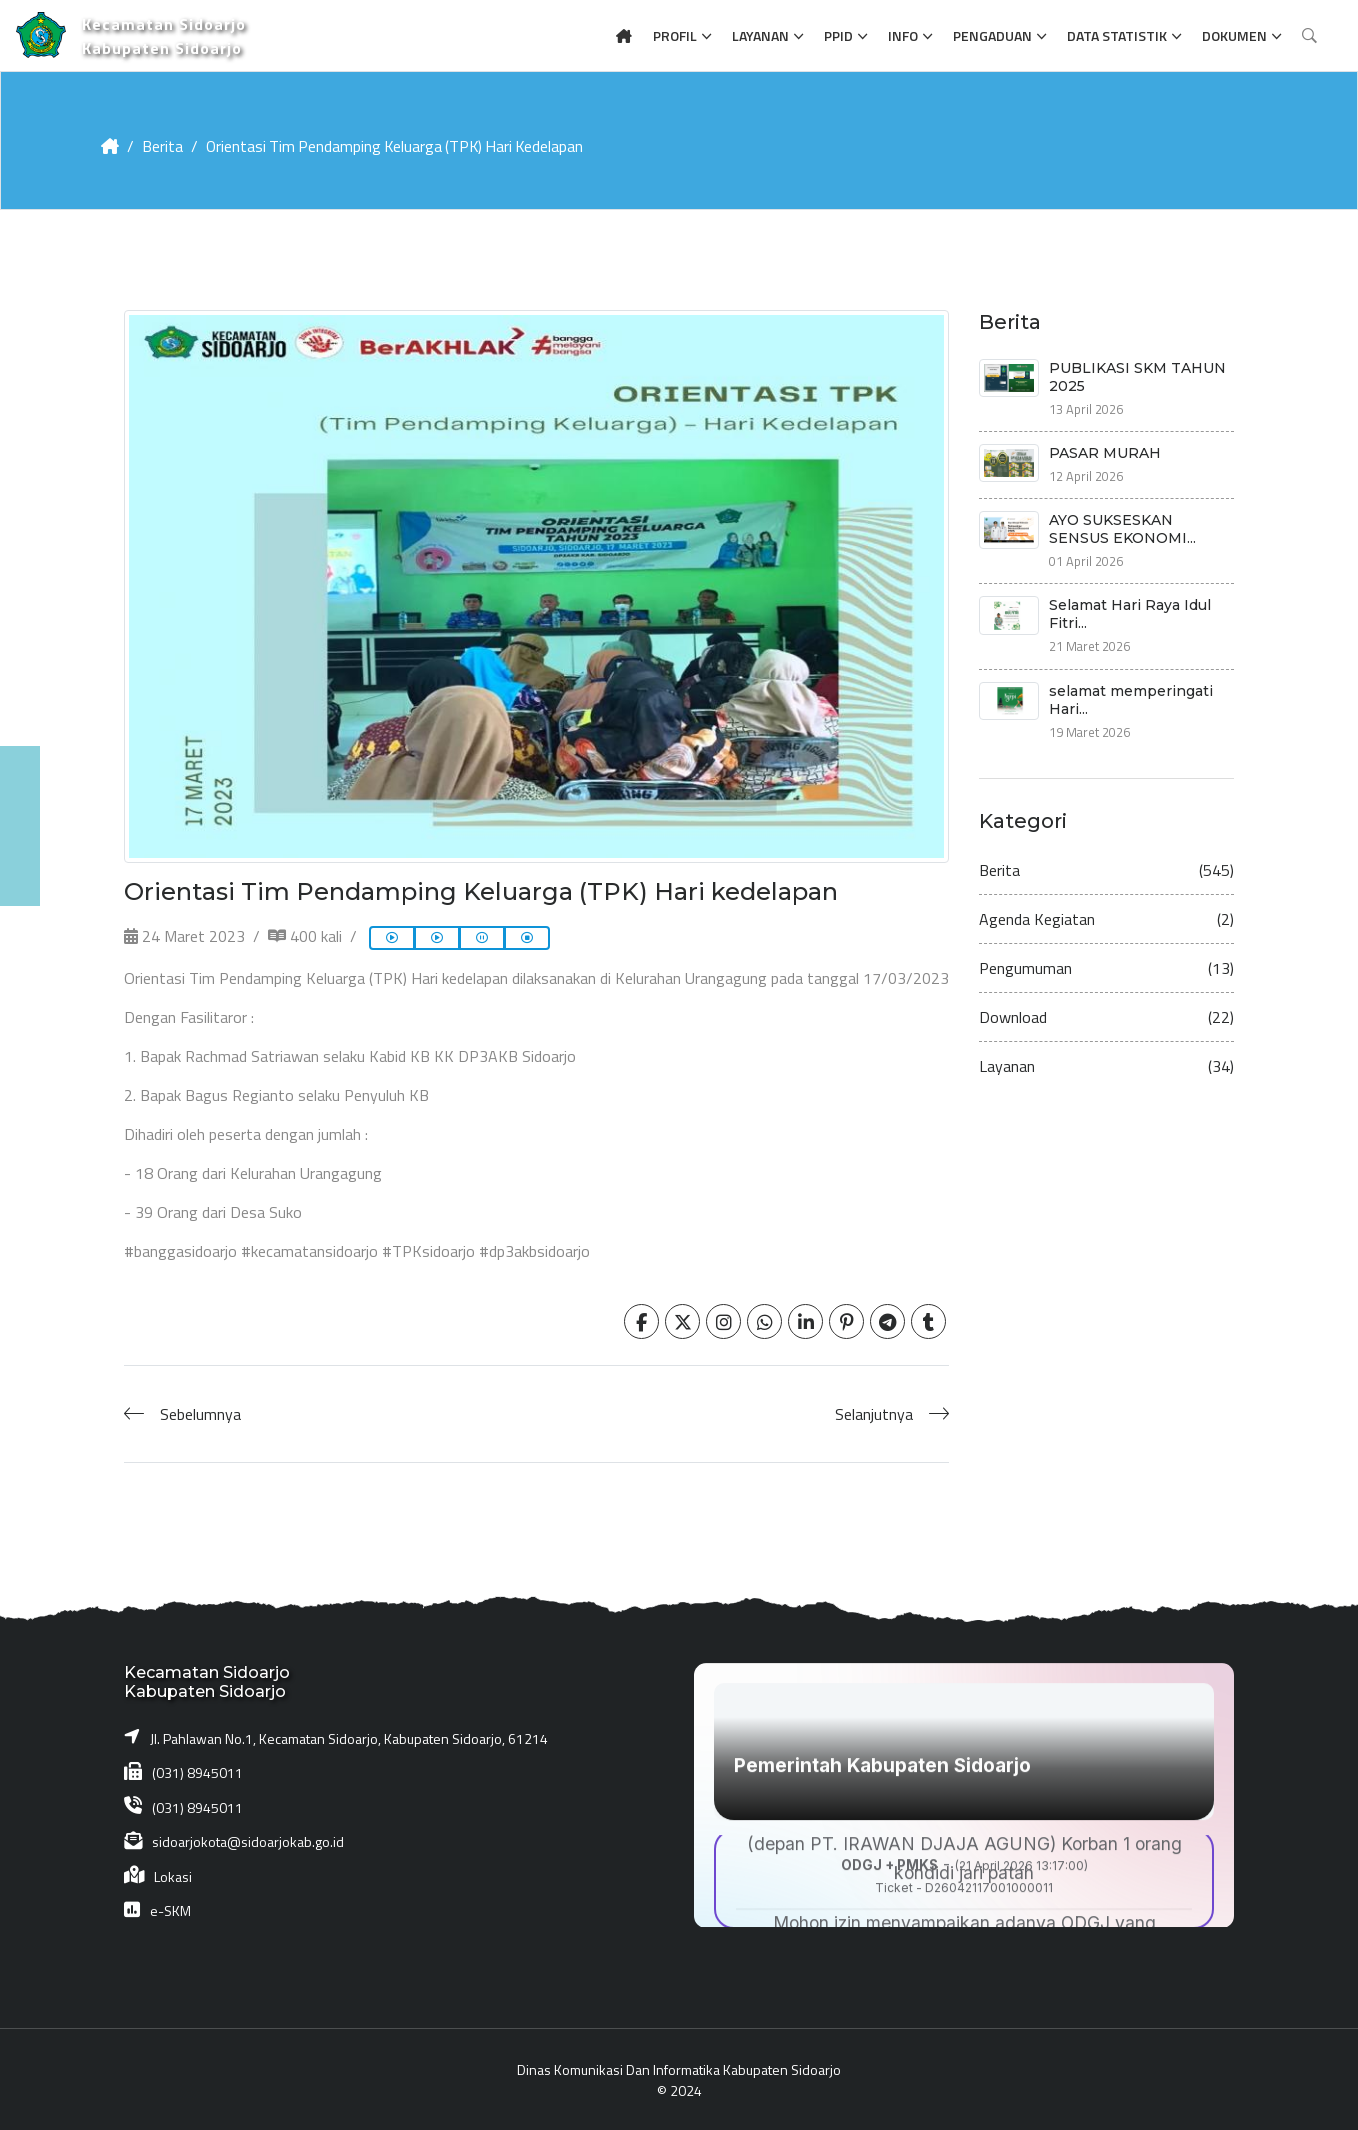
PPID (838, 35)
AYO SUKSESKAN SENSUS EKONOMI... (1122, 528)
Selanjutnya (874, 1413)
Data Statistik (1117, 35)
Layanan (760, 35)
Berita (162, 146)
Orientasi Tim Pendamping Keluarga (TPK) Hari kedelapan (399, 146)
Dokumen (1234, 35)
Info (903, 35)
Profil (675, 35)
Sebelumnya (200, 1413)
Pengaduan (992, 35)
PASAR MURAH (1105, 452)
